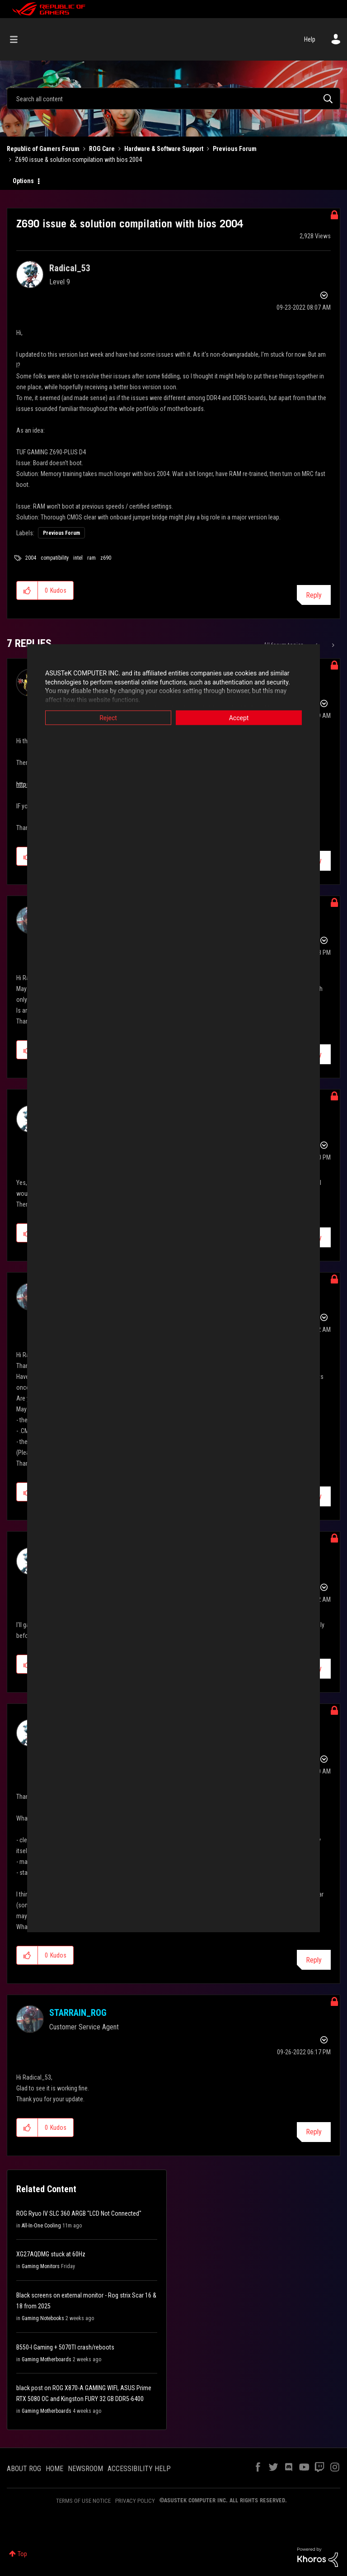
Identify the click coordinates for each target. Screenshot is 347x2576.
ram (91, 558)
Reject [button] (108, 718)
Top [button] (22, 2553)
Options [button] (23, 180)
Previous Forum (235, 148)
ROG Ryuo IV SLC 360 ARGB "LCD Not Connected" (78, 2213)
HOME (54, 2468)
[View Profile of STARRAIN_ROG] (78, 2012)
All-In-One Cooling (41, 2225)
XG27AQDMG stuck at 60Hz (50, 2254)
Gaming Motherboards (46, 2359)
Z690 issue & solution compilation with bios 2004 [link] (78, 159)
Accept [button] (239, 718)
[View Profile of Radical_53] (69, 268)
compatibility (55, 558)
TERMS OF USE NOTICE (83, 2500)
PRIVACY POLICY (135, 2500)
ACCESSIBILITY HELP (139, 2468)
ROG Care (102, 148)
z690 (105, 558)
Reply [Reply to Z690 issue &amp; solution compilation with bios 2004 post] (314, 595)
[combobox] (173, 98)
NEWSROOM (85, 2468)
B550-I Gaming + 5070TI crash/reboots (65, 2347)
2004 (30, 558)
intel (78, 558)
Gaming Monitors (41, 2266)
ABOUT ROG (24, 2468)
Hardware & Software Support (163, 148)
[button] (27, 590)
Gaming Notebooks (43, 2318)
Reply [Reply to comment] (314, 1960)
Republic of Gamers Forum (43, 148)
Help (309, 39)
